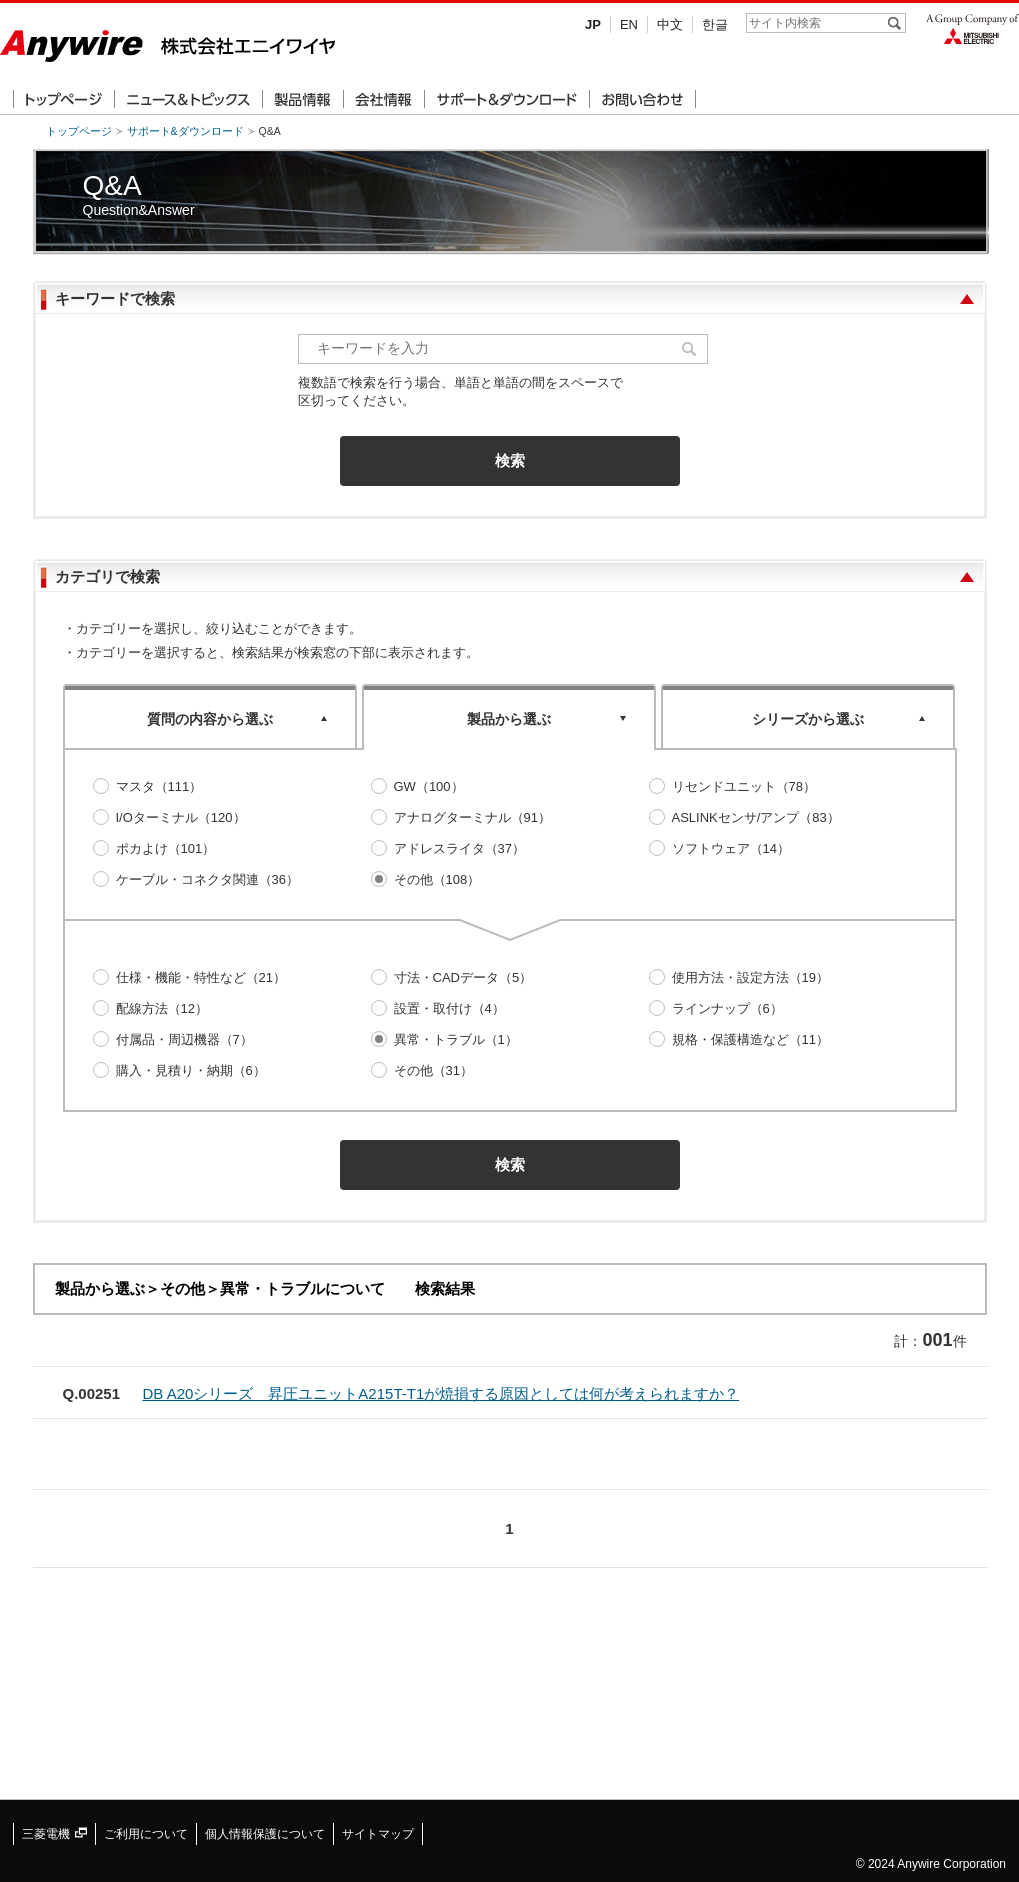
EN (629, 24)
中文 (670, 24)
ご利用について (146, 1834)
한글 (715, 24)
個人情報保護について (265, 1834)
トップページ (79, 131)
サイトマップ (378, 1834)
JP (593, 24)
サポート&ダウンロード (185, 131)
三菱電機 (54, 1834)
